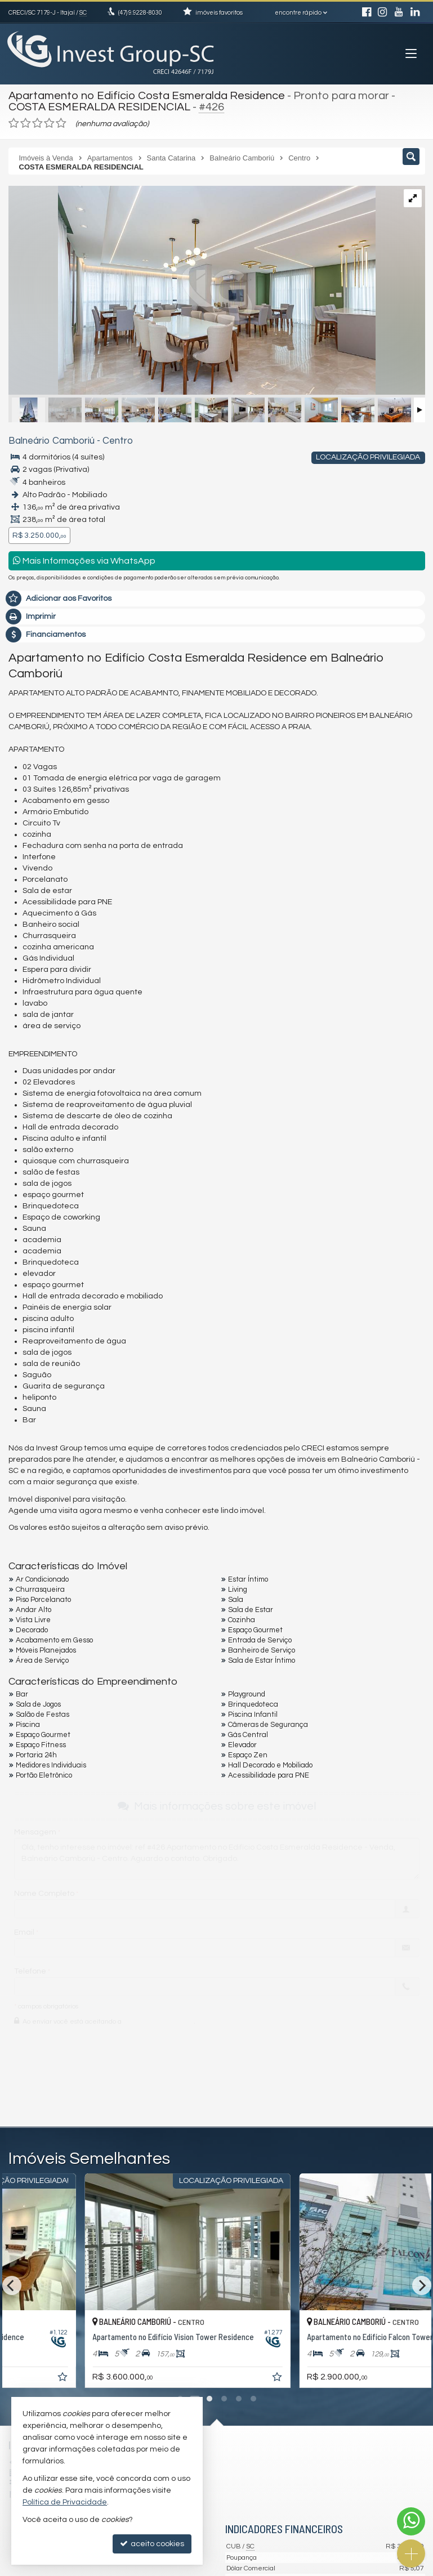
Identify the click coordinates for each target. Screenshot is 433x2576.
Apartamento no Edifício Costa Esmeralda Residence (146, 95)
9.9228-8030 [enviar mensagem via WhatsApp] (140, 13)
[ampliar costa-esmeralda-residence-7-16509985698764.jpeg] (149, 292)
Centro (117, 441)
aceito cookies (152, 2543)
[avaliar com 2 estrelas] (25, 123)
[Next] (421, 2285)
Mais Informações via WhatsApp (84, 560)
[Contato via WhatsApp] (411, 2521)
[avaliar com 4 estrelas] (49, 123)
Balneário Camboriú (51, 441)
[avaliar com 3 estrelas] (37, 123)
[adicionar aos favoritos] (148, 2379)
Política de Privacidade (65, 2502)
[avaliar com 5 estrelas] (61, 123)
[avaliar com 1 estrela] (13, 123)
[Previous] (11, 2285)
